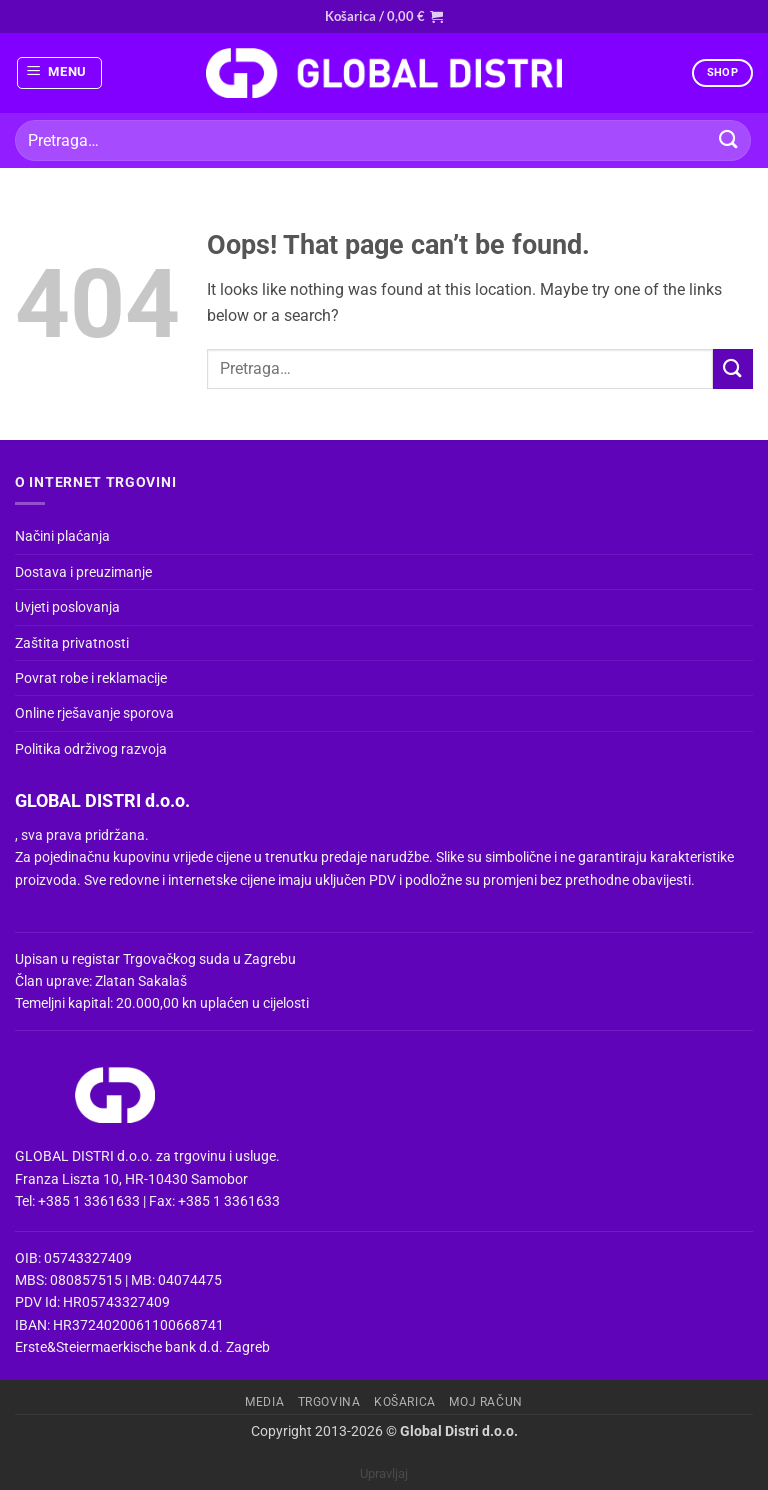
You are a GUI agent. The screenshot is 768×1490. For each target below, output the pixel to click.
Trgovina (329, 1402)
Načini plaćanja (62, 536)
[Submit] (729, 140)
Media (264, 1402)
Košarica (405, 1402)
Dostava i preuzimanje (83, 572)
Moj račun (486, 1402)
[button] (384, 16)
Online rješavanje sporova (94, 713)
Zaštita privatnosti (72, 643)
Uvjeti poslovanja (67, 607)
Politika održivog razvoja (91, 749)
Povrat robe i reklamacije (91, 678)
